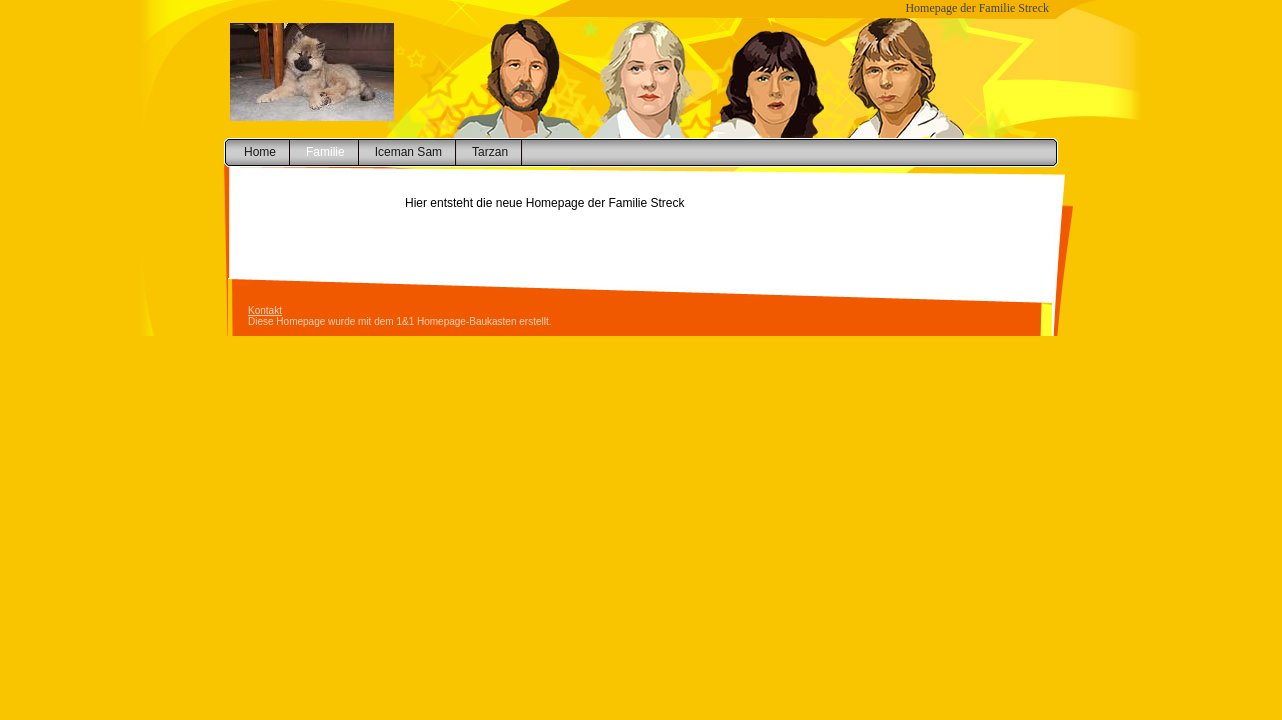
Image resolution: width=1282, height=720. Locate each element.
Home (260, 152)
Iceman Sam (408, 152)
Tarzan (490, 152)
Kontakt (265, 310)
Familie (325, 152)
